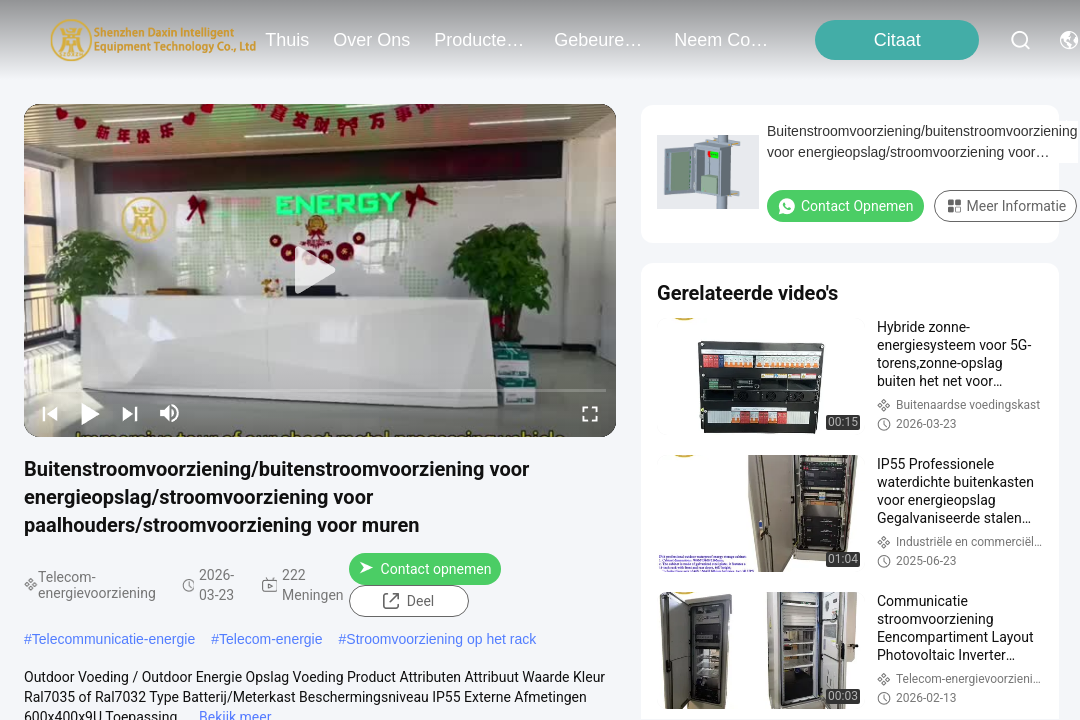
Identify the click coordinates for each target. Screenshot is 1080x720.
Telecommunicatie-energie (113, 639)
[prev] (50, 413)
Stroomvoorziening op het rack (441, 639)
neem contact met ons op (722, 40)
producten (482, 40)
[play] (320, 271)
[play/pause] (90, 413)
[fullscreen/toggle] (590, 413)
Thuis (287, 40)
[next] (130, 413)
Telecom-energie (271, 639)
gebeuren (602, 40)
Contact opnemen (425, 569)
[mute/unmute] (170, 413)
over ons (371, 40)
